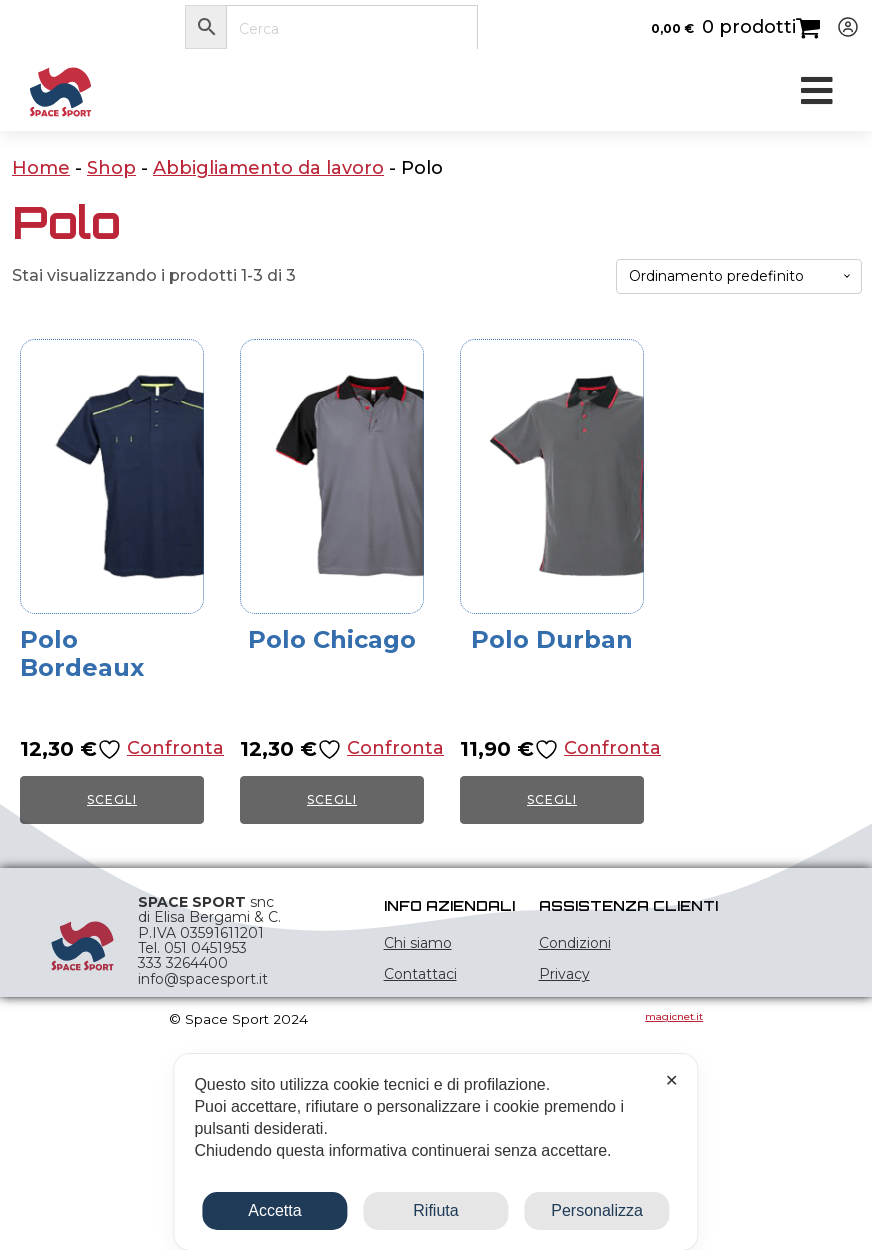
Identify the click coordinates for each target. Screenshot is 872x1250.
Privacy (564, 974)
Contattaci (420, 974)
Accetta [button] (274, 1210)
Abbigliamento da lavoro (268, 168)
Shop (111, 168)
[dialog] (435, 1152)
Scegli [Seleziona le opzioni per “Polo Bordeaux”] (112, 799)
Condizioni (575, 943)
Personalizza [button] (597, 1210)
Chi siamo (418, 943)
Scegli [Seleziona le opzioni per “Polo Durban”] (552, 799)
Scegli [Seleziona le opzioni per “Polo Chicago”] (332, 799)
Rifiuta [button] (435, 1210)
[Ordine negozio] (739, 276)
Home (41, 168)
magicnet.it (674, 1016)
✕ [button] (671, 1080)
